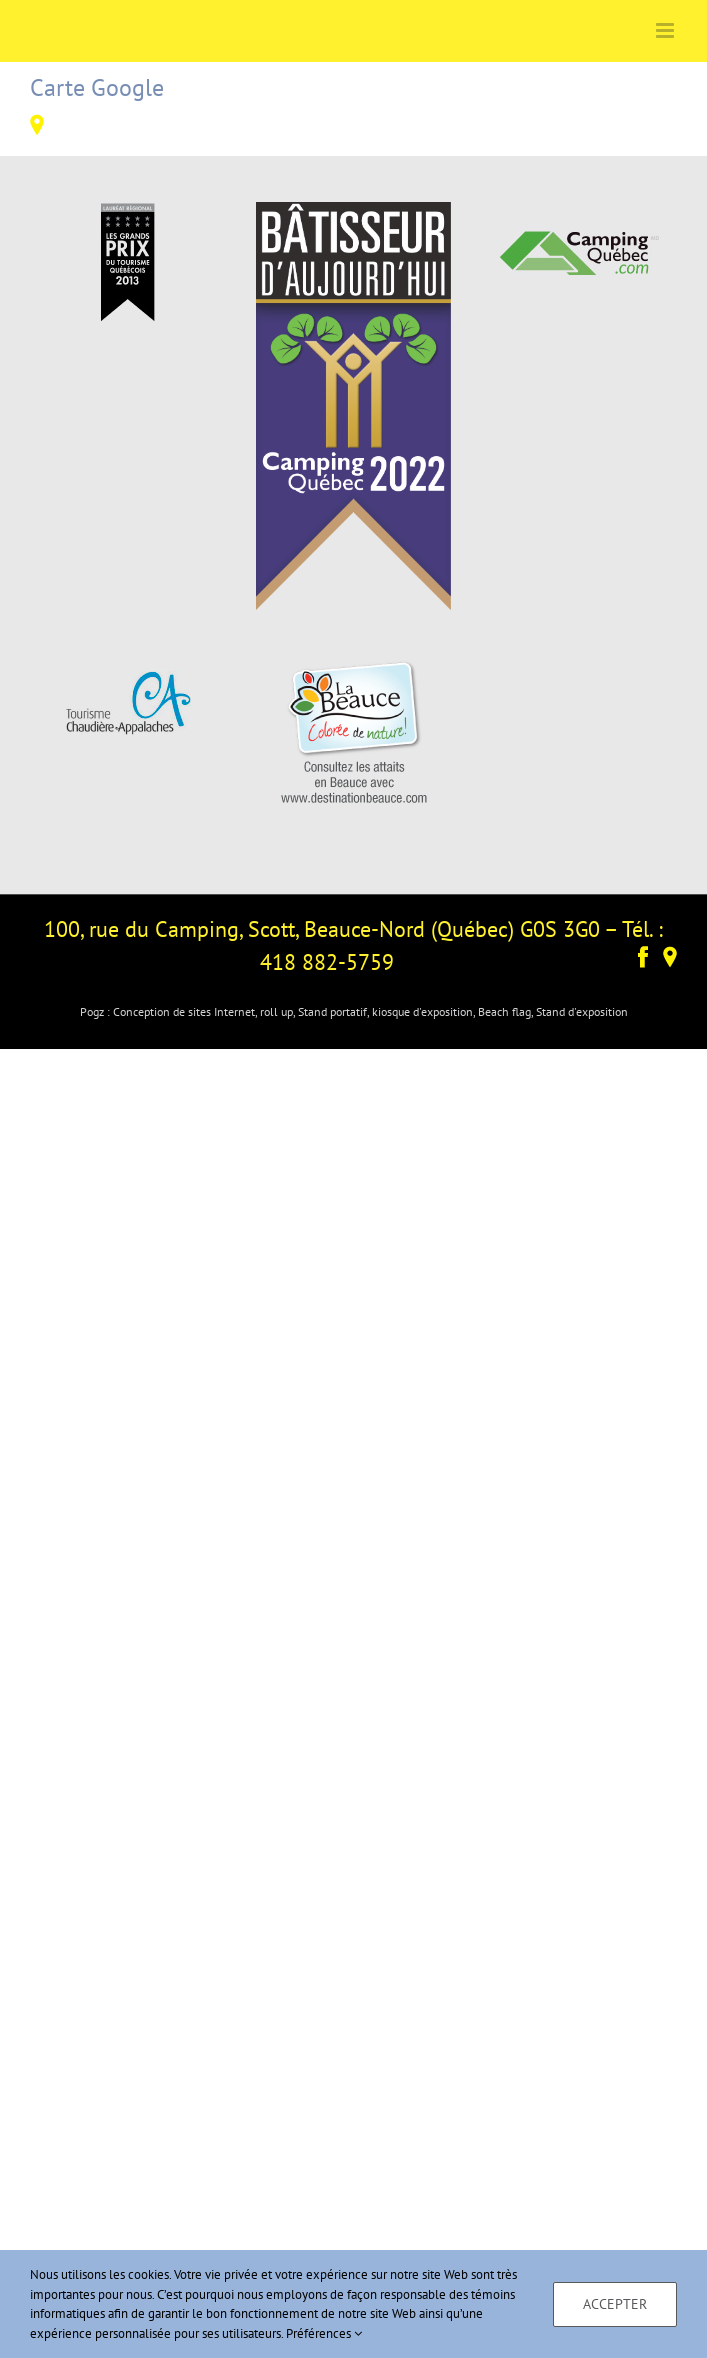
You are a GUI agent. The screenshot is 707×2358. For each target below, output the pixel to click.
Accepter (615, 2304)
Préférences (324, 2333)
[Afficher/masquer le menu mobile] (666, 30)
